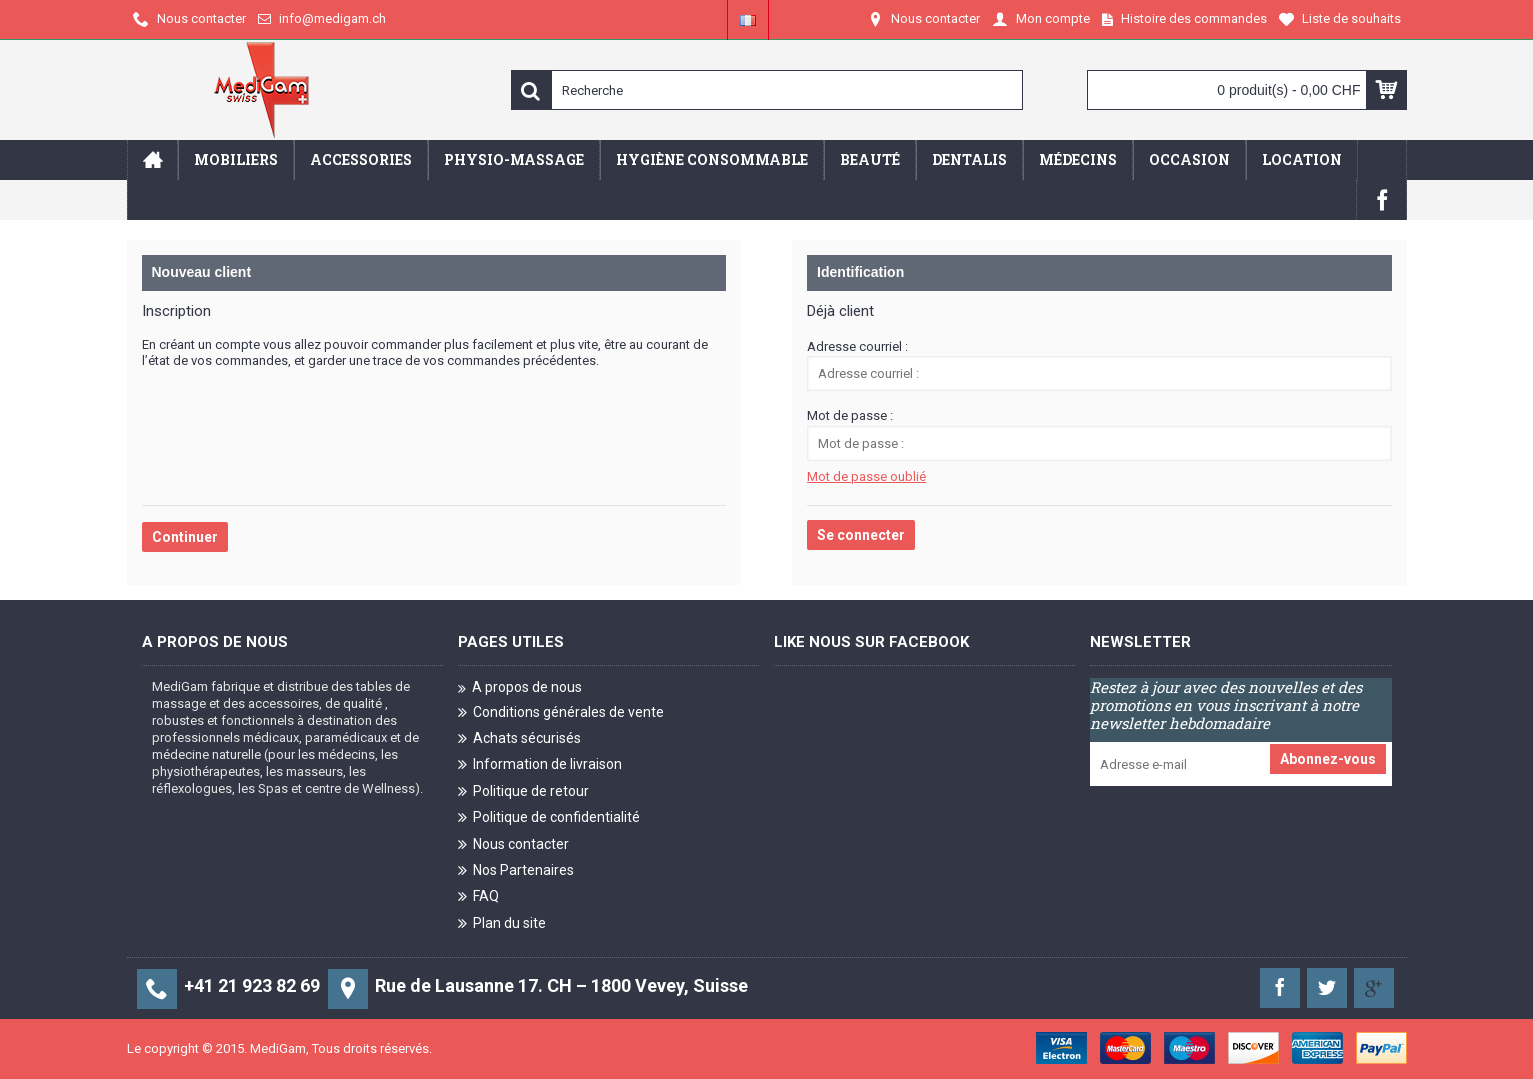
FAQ (478, 897)
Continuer (185, 537)
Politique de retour (523, 792)
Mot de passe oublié (866, 476)
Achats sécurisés (519, 739)
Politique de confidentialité (549, 818)
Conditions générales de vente (561, 713)
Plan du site (502, 924)
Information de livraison (540, 765)
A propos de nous (520, 688)
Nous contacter (513, 844)
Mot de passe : (850, 415)
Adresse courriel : (857, 346)
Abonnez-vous (1328, 759)
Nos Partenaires (516, 871)
